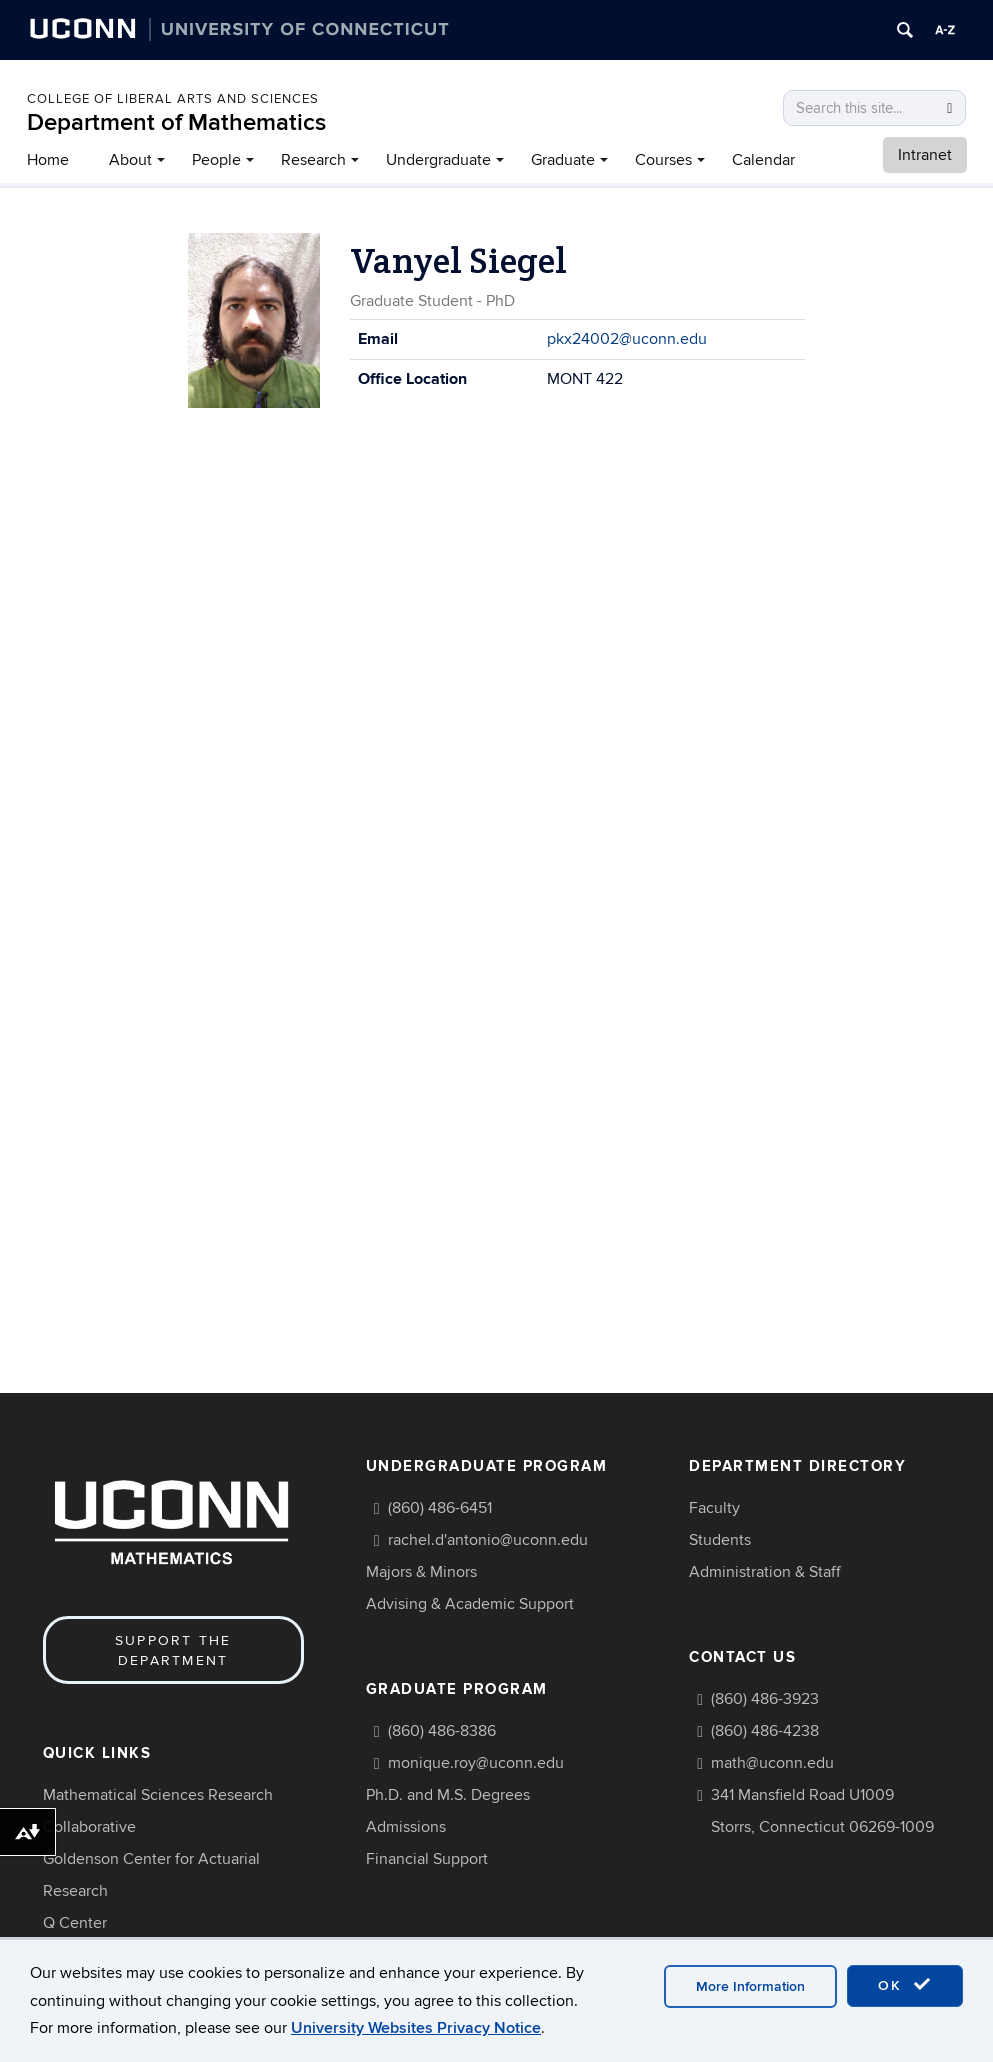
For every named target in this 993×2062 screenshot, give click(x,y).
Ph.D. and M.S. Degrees (448, 1795)
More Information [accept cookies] (750, 1986)
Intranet (925, 155)
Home (48, 160)
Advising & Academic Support (470, 1604)
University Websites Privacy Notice (416, 2028)
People (216, 160)
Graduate (563, 160)
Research (313, 160)
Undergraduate (438, 160)
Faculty (714, 1508)
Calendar (763, 160)
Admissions (406, 1827)
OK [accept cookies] (905, 1985)
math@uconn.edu (772, 1763)
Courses (663, 160)
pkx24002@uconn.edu (627, 339)
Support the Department (173, 1650)
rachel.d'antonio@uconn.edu (488, 1540)
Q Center (75, 1923)
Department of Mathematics (176, 122)
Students (720, 1540)
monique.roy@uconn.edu (476, 1763)
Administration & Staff (765, 1572)
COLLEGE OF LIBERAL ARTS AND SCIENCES (173, 99)
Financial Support (427, 1859)
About (130, 160)
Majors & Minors (421, 1572)
